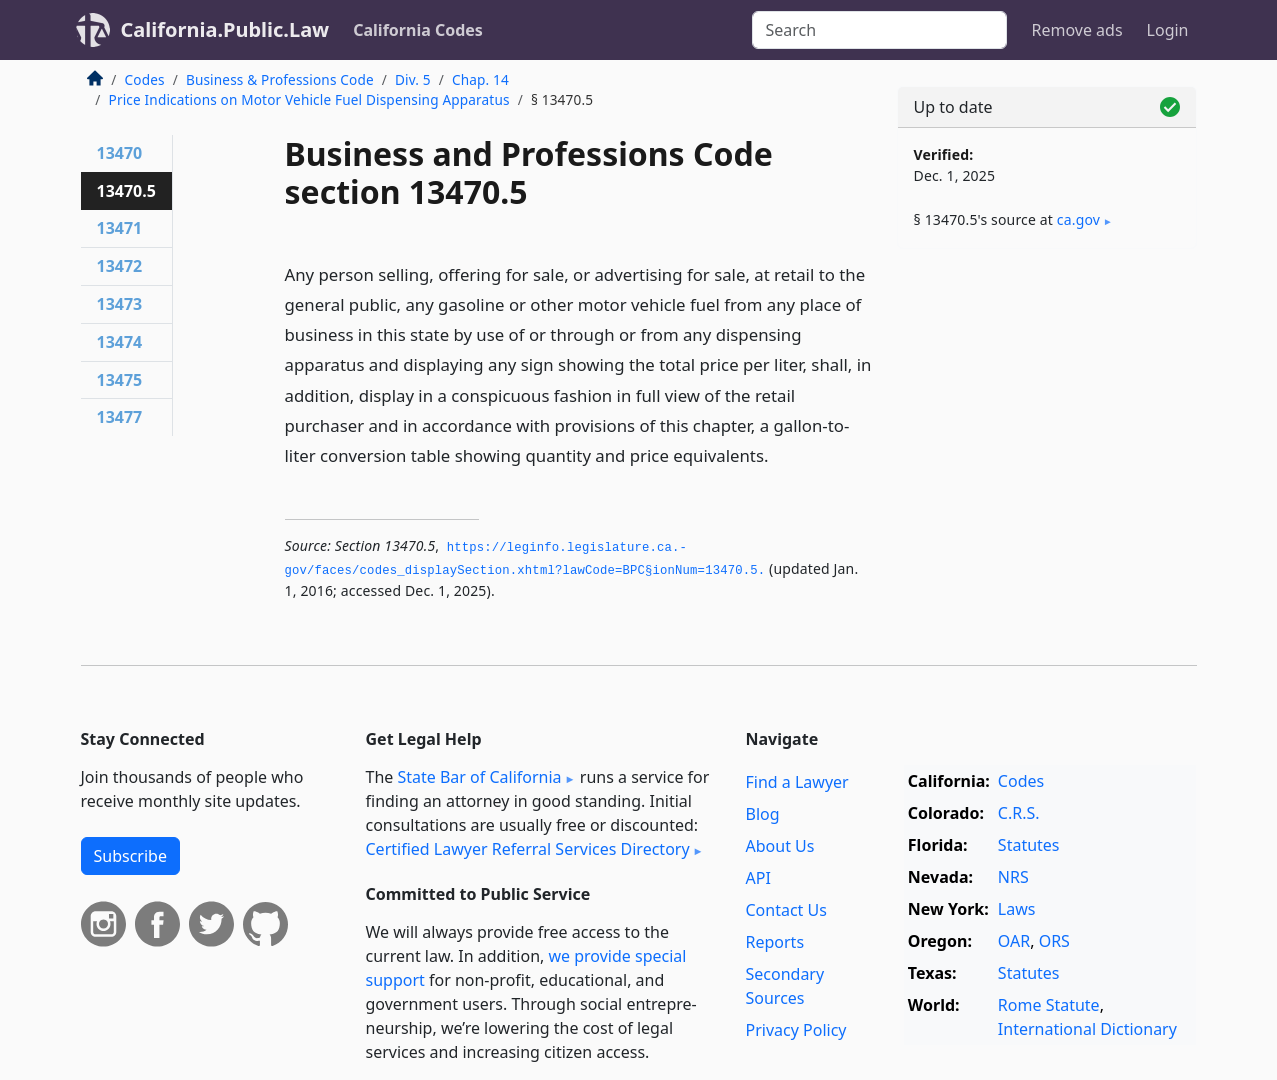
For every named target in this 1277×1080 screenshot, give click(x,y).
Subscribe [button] (130, 856)
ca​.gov (1078, 219)
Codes (145, 79)
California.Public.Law (225, 29)
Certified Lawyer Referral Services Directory (528, 849)
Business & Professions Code (280, 79)
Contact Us (786, 910)
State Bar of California (479, 777)
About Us (780, 846)
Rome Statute (1049, 1005)
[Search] (879, 30)
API (758, 878)
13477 (120, 417)
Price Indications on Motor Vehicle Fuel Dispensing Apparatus (309, 99)
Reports (775, 942)
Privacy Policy (796, 1030)
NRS (1013, 877)
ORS (1054, 941)
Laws (1017, 909)
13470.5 (126, 191)
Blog (763, 814)
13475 (120, 380)
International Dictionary (1087, 1029)
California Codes (418, 30)
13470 (120, 153)
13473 (120, 304)
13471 (120, 228)
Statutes (1029, 845)
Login (1168, 30)
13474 (120, 342)
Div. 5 (413, 79)
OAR (1014, 941)
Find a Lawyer (797, 782)
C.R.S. (1019, 813)
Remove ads (1076, 30)
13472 (120, 266)
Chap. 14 (480, 79)
